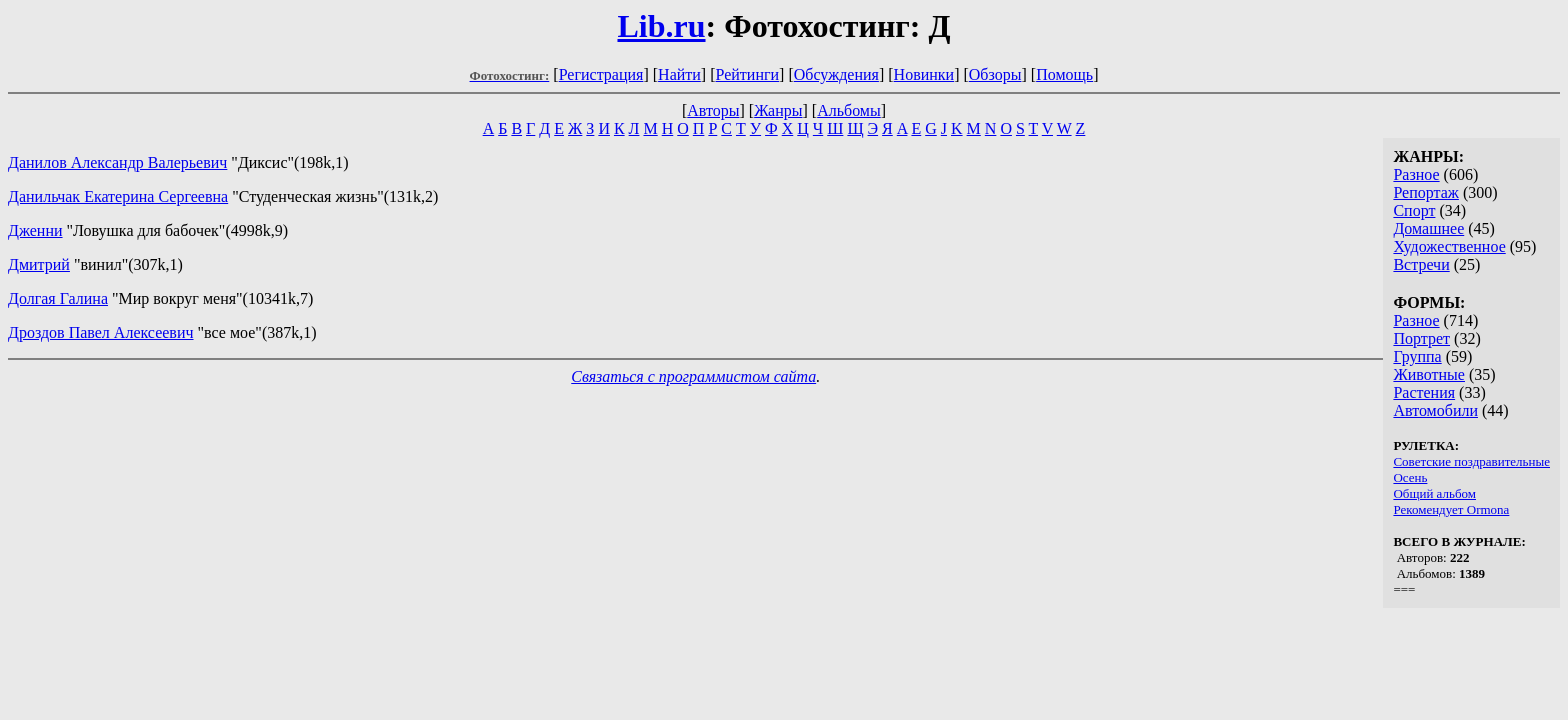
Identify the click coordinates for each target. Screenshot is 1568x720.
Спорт (1414, 210)
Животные (1429, 374)
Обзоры (995, 74)
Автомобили (1435, 410)
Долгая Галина (58, 298)
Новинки (924, 74)
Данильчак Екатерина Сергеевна (118, 196)
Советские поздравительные (1471, 461)
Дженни (35, 230)
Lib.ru (661, 26)
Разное (1416, 174)
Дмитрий (39, 264)
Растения (1424, 392)
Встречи (1421, 264)
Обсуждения (836, 74)
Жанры (778, 110)
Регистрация (601, 74)
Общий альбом (1434, 493)
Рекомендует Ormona (1451, 509)
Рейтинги (748, 74)
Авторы (713, 110)
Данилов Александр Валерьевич (117, 162)
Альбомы (849, 110)
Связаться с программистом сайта (693, 376)
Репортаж (1425, 192)
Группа (1417, 356)
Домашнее (1428, 228)
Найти (679, 74)
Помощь (1064, 74)
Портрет (1421, 338)
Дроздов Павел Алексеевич (101, 332)
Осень (1410, 477)
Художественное (1449, 246)
